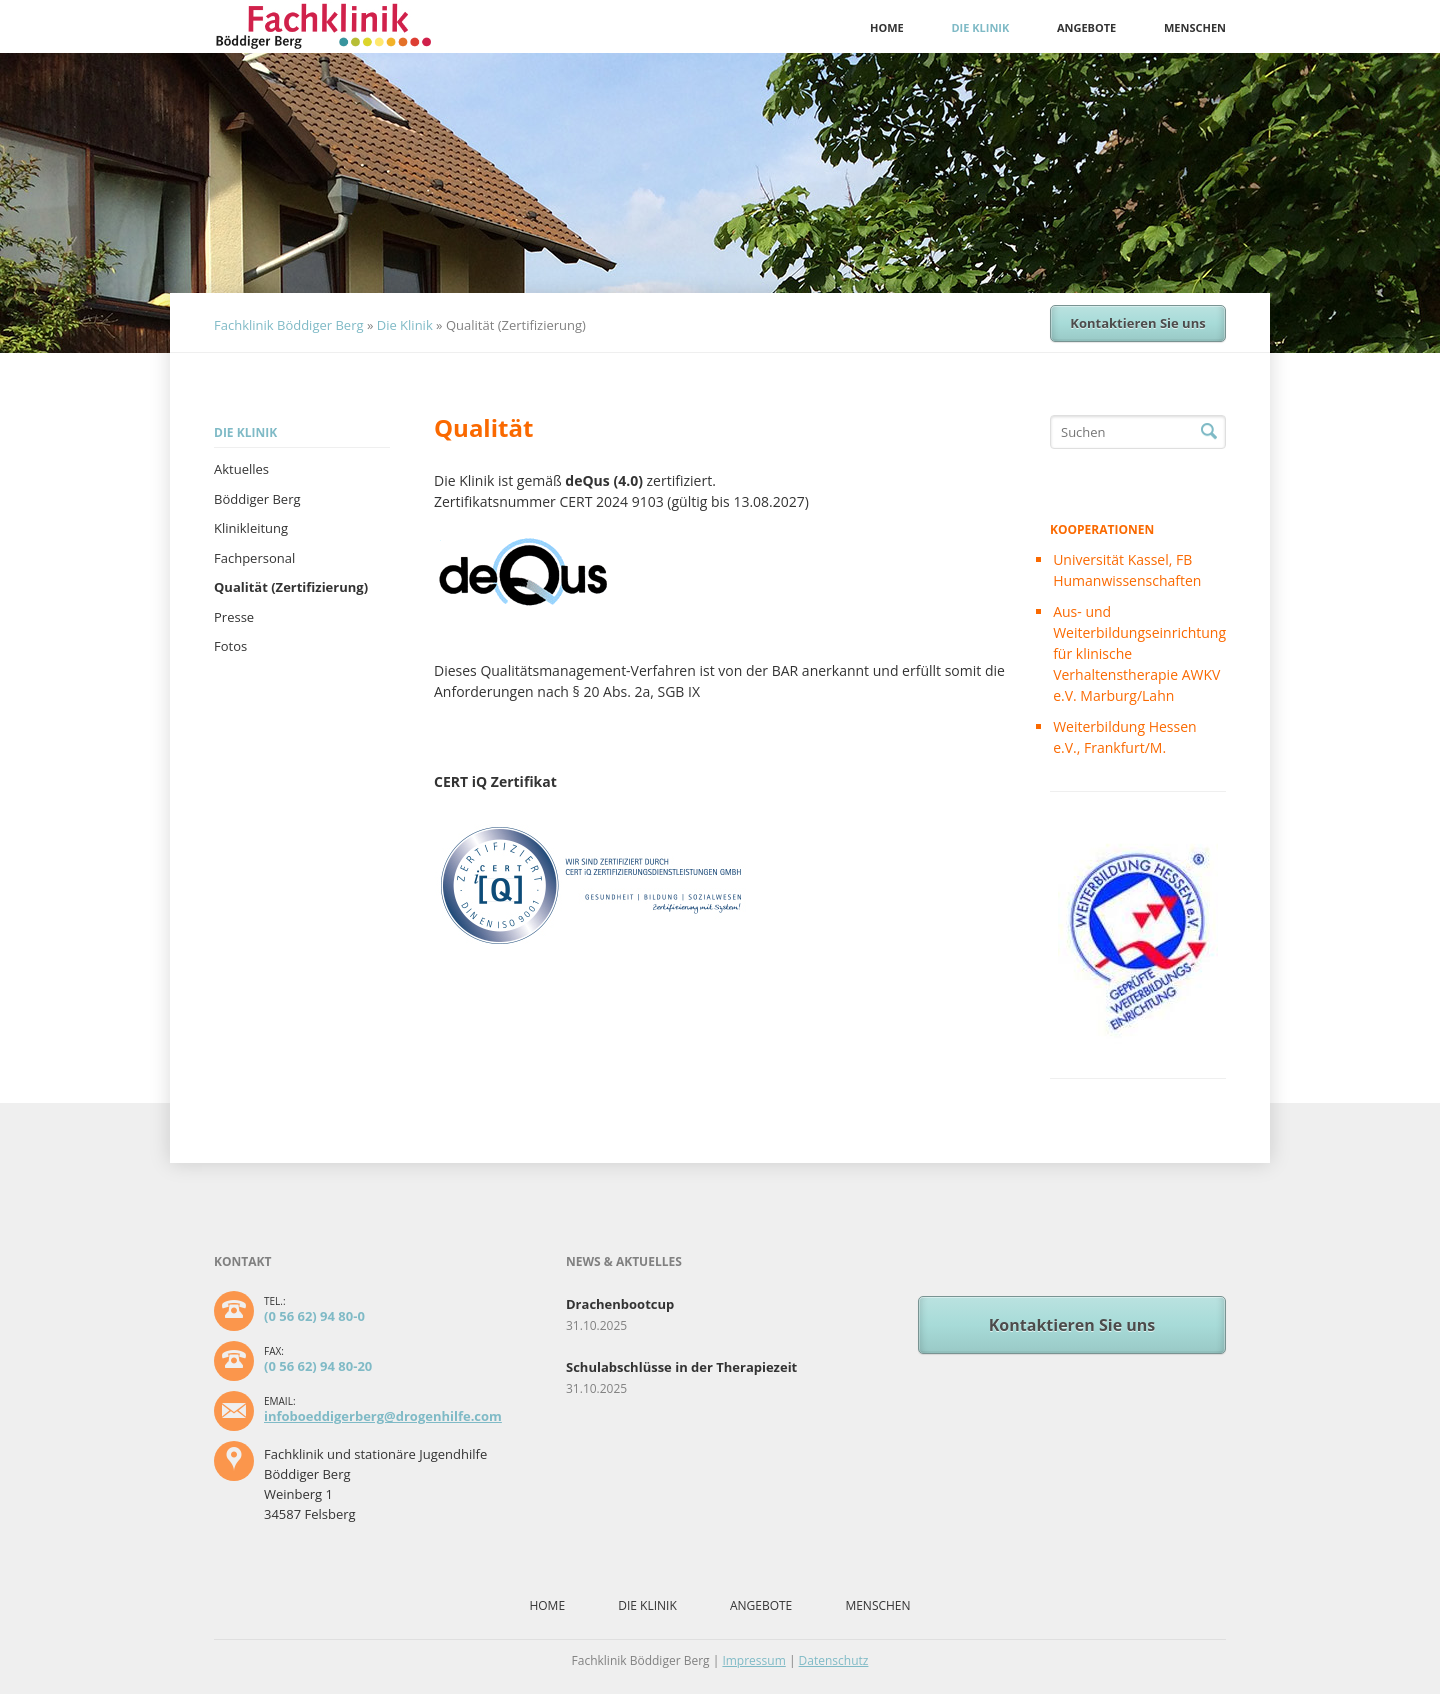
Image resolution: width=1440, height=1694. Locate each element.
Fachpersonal (254, 558)
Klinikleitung (251, 528)
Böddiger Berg (257, 499)
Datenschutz (834, 1660)
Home (887, 27)
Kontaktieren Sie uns (1137, 323)
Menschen (1195, 27)
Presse (234, 617)
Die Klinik (980, 27)
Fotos (230, 646)
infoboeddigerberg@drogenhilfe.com (383, 1416)
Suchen (1209, 432)
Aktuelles (241, 469)
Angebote (1086, 27)
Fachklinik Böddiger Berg (289, 325)
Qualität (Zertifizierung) (291, 587)
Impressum (753, 1660)
